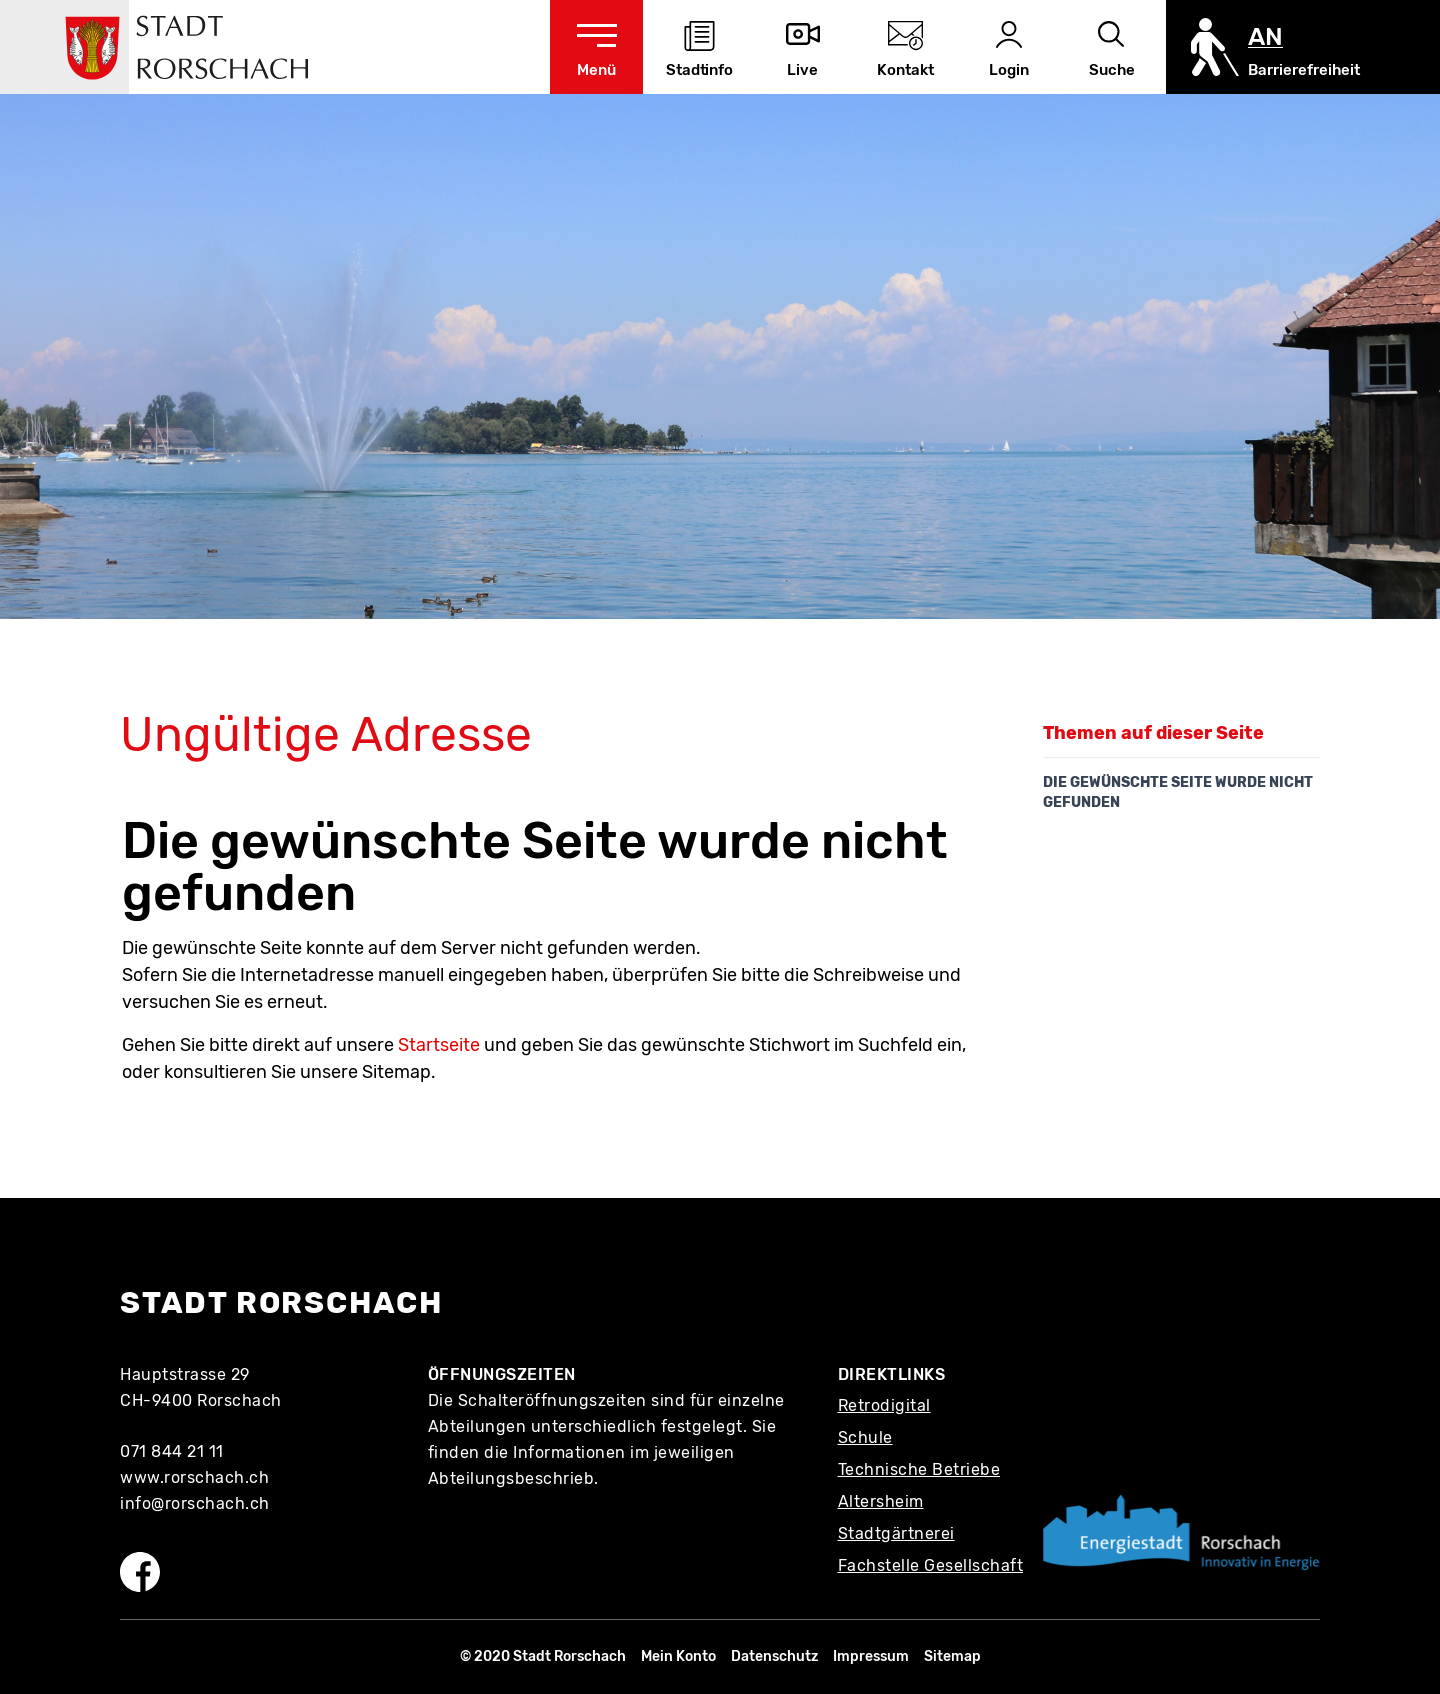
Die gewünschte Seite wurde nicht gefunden (1178, 792)
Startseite (439, 1045)
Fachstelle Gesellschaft (931, 1565)
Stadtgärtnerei (896, 1533)
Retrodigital (884, 1405)
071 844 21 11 (172, 1451)
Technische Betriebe (919, 1469)
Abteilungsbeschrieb (511, 1478)
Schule (865, 1437)
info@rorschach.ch (195, 1503)
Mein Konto (678, 1656)
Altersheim (881, 1501)
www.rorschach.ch (194, 1477)
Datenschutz (774, 1656)
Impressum (871, 1656)
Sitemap (952, 1656)
